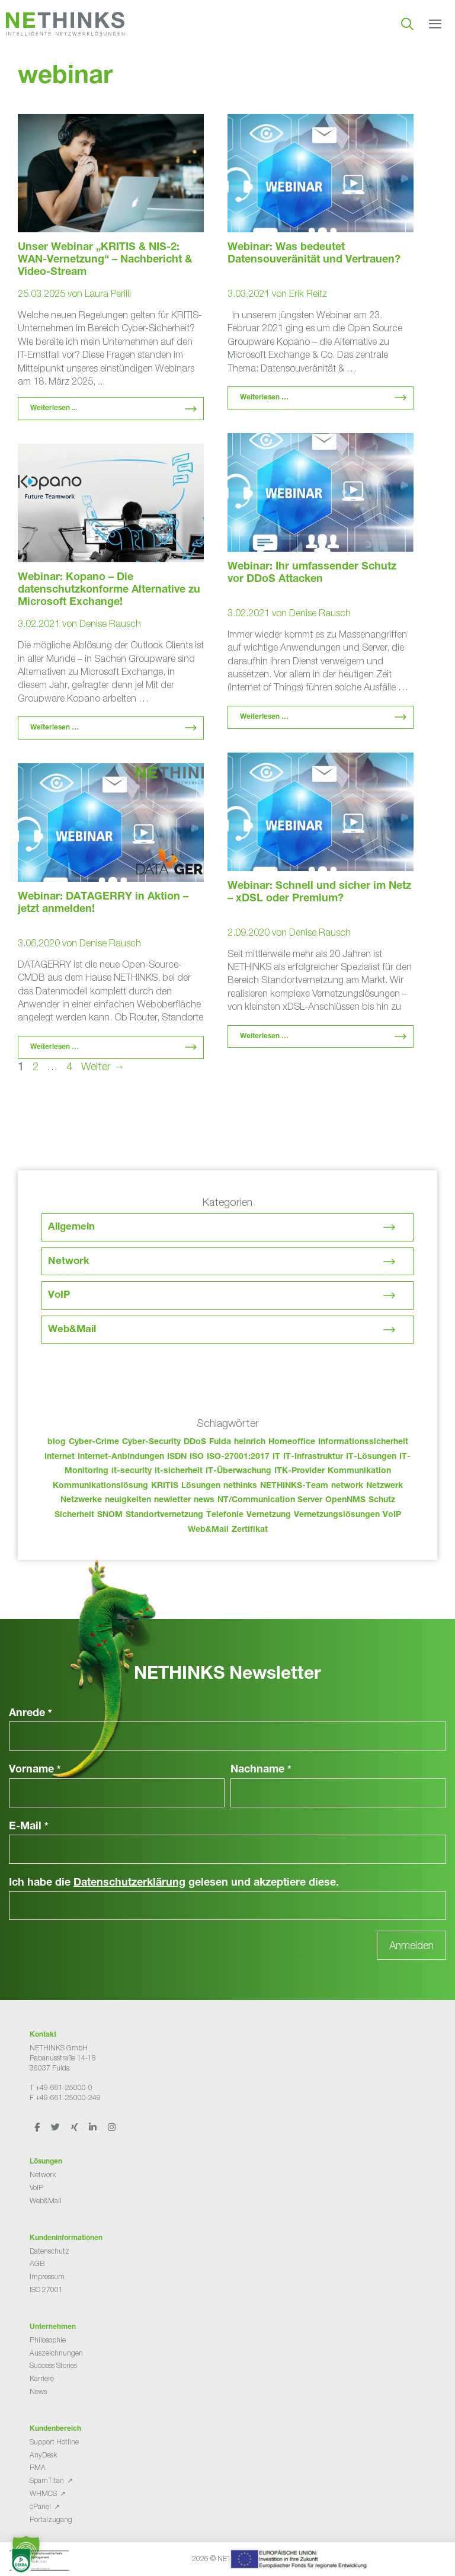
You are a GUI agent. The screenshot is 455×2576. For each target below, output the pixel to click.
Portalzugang (51, 2519)
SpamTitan (47, 2480)
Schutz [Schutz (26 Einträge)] (382, 1500)
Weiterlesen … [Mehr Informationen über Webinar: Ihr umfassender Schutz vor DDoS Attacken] (264, 717)
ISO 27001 (46, 2289)
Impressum (47, 2276)
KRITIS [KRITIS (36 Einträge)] (164, 1486)
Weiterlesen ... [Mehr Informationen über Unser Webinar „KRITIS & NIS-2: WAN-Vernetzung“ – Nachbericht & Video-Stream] (53, 408)
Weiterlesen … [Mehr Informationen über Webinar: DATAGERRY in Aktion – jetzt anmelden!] (54, 1047)
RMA (38, 2467)
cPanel (40, 2506)
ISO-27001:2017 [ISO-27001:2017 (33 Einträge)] (238, 1457)
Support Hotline (54, 2441)
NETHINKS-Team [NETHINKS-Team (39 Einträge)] (294, 1486)
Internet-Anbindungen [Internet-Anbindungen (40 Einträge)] (121, 1457)
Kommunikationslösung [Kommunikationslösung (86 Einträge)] (100, 1486)
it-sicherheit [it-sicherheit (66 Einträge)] (179, 1471)
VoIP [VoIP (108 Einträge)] (392, 1515)
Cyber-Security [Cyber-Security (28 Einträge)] (151, 1442)
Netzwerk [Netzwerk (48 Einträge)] (384, 1486)
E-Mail (29, 1827)
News (38, 2391)
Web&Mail (72, 1330)
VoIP (59, 1296)
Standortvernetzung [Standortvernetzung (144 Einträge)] (164, 1515)
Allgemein (71, 1228)
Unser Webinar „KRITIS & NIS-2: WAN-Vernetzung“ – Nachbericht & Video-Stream (105, 260)
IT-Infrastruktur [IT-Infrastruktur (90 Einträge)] (313, 1457)
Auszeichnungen (56, 2352)
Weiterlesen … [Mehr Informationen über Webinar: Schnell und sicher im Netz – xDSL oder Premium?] (264, 1036)
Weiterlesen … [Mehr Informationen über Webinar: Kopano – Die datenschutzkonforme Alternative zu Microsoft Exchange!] (54, 727)
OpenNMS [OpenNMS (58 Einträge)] (345, 1500)
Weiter (102, 1066)
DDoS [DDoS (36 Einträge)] (195, 1442)
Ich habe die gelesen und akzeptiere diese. (174, 1883)
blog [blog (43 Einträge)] (56, 1442)
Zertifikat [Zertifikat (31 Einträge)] (250, 1530)
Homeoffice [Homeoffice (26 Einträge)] (291, 1442)
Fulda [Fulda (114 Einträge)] (220, 1442)
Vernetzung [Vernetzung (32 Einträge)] (268, 1515)
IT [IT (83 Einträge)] (276, 1457)
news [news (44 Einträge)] (204, 1500)
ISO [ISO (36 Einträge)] (197, 1457)
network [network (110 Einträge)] (347, 1486)
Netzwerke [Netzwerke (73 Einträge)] (81, 1500)
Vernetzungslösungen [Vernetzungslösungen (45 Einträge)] (337, 1515)
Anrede (30, 1713)
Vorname (35, 1770)
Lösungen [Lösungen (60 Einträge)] (200, 1486)
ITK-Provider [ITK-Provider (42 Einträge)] (299, 1471)
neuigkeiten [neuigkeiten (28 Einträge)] (128, 1500)
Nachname (260, 1770)
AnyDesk (43, 2454)
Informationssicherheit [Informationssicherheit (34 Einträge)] (363, 1442)
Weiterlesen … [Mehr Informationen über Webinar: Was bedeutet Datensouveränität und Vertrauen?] (264, 397)
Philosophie (48, 2339)
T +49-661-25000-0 (61, 2087)
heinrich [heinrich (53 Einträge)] (249, 1442)
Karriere (42, 2378)
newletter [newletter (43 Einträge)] (172, 1500)
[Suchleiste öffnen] (407, 23)
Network (68, 1262)
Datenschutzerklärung (129, 1883)
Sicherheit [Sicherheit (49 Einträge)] (74, 1515)
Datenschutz (49, 2251)
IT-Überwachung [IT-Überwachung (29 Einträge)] (238, 1471)
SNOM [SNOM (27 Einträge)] (110, 1515)
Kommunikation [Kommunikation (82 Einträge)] (359, 1471)
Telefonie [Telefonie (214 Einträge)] (224, 1515)
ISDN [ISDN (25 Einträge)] (177, 1457)
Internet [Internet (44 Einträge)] (59, 1457)
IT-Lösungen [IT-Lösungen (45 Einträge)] (371, 1457)
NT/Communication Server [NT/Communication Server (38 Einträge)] (269, 1500)
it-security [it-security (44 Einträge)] (131, 1471)
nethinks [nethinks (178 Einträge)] (240, 1486)
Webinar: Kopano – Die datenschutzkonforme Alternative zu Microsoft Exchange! (109, 590)
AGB (37, 2263)
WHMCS (43, 2493)
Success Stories (53, 2365)
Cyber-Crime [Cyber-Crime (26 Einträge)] (94, 1442)
